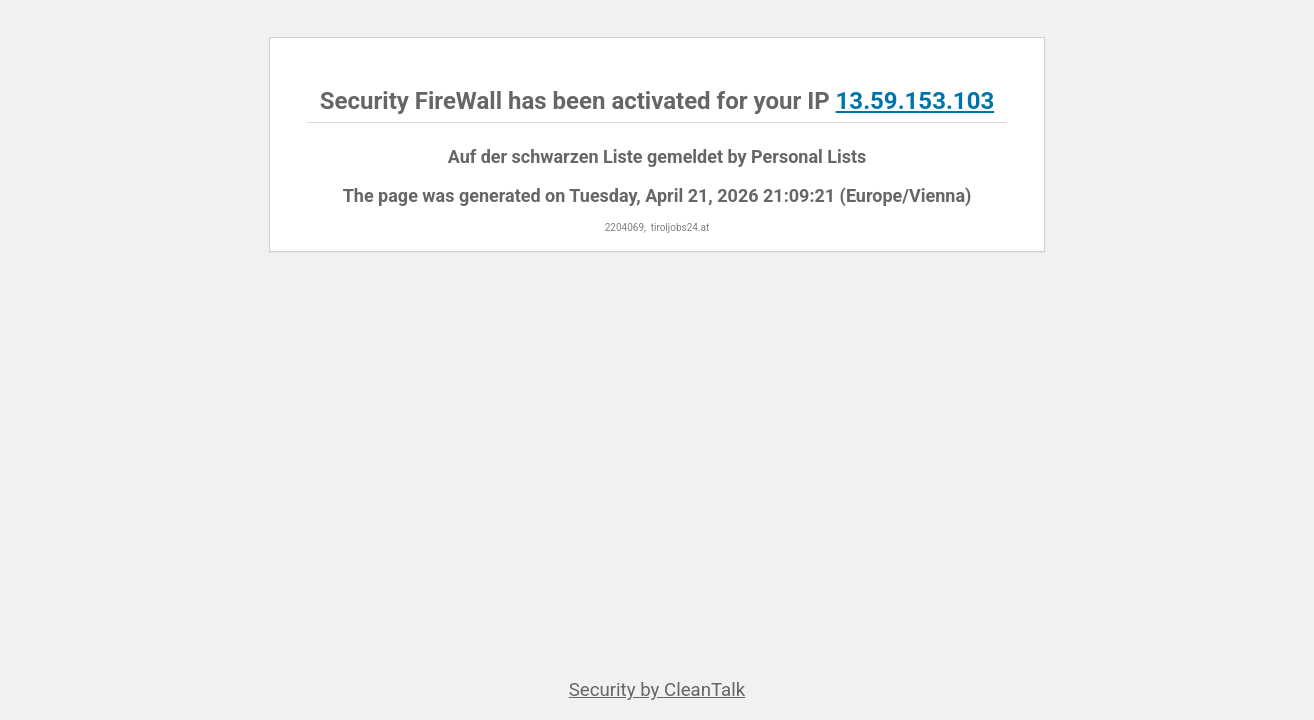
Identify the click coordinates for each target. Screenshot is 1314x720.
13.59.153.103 (915, 101)
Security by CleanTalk (657, 690)
